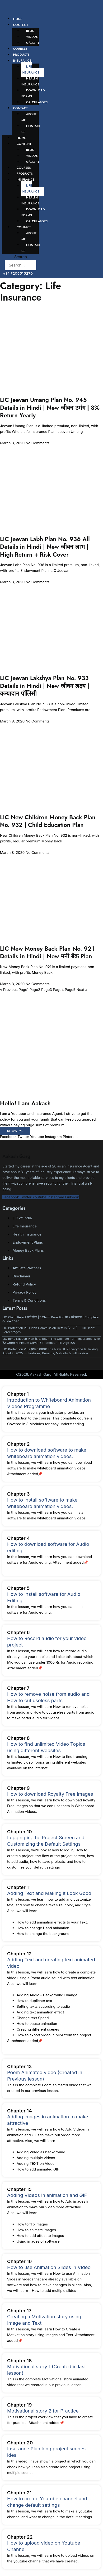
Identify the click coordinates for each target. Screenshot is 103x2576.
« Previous (9, 989)
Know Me (15, 1131)
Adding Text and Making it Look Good (49, 1893)
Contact (20, 108)
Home (18, 19)
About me (29, 117)
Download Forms (33, 93)
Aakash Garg (16, 1156)
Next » (81, 989)
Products (21, 54)
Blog (30, 31)
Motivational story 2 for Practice (43, 2411)
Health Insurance (30, 81)
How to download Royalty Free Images (50, 1794)
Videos (32, 37)
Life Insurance (30, 69)
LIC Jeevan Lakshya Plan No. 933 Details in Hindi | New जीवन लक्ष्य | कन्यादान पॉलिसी (44, 686)
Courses (20, 48)
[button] (51, 1403)
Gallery (32, 42)
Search (20, 256)
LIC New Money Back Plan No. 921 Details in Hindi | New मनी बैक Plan (47, 952)
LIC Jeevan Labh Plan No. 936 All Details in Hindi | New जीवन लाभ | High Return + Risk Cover (45, 547)
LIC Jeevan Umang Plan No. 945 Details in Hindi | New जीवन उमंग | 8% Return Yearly (50, 408)
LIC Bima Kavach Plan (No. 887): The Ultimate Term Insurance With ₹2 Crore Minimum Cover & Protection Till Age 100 (51, 1341)
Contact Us (31, 129)
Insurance (22, 60)
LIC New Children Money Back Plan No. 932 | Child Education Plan (47, 821)
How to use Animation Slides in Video (49, 2267)
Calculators (37, 102)
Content (20, 25)
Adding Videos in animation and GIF (47, 2195)
